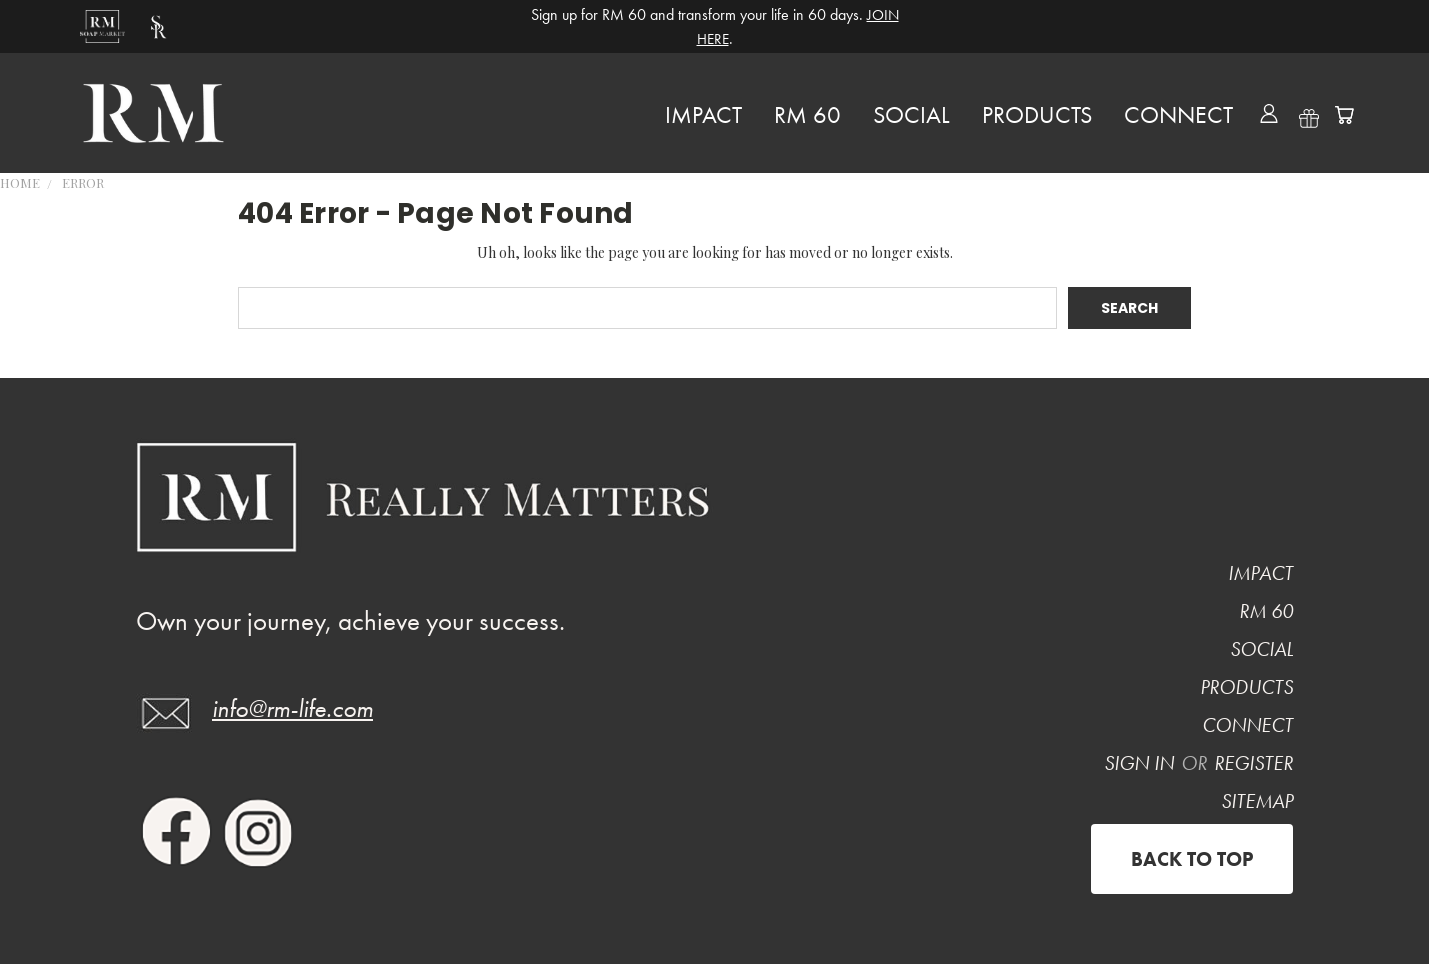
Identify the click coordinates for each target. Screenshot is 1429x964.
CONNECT (1178, 114)
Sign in (1141, 763)
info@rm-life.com (292, 708)
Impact (703, 114)
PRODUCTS (1037, 114)
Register (1253, 763)
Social (911, 114)
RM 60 (807, 114)
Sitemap (1257, 801)
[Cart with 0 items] (1344, 115)
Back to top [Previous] (1192, 859)
